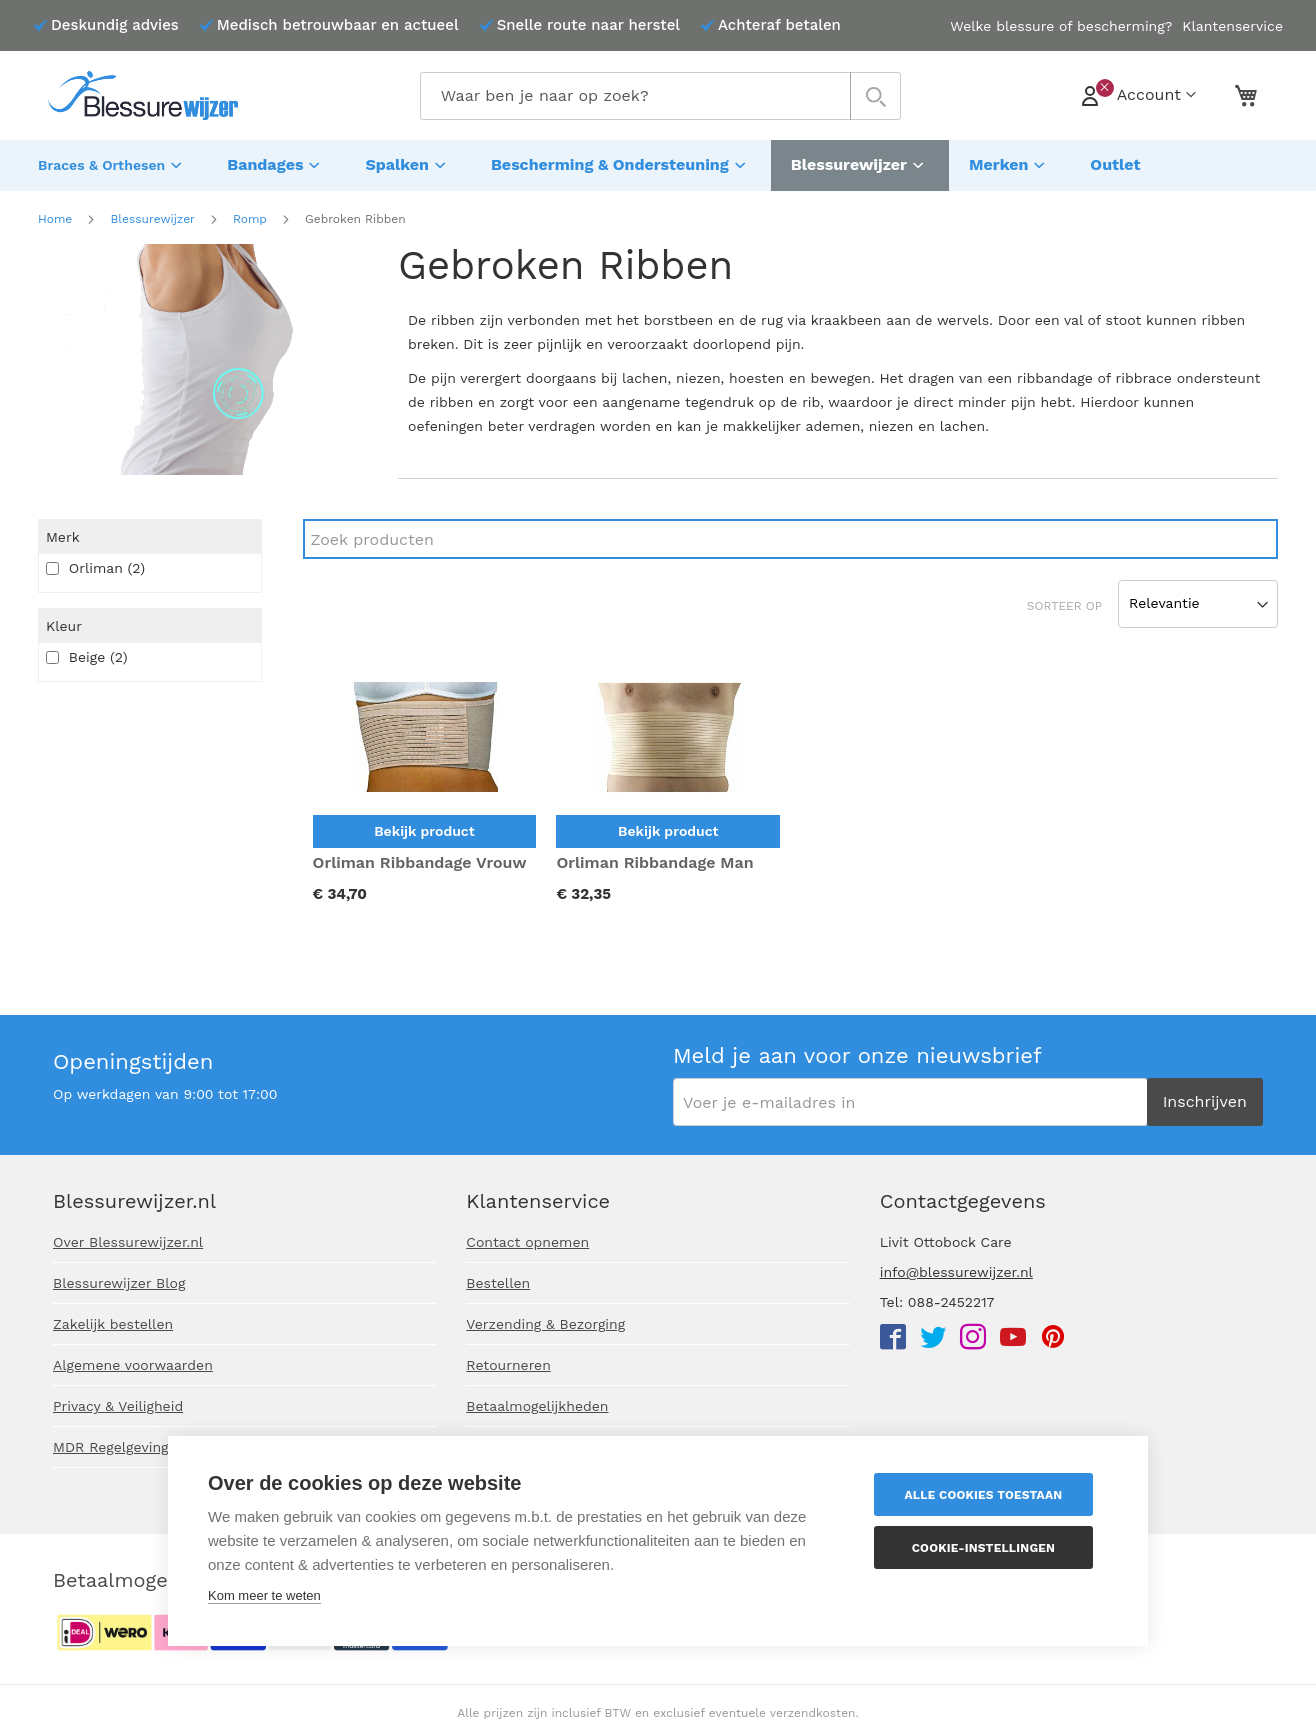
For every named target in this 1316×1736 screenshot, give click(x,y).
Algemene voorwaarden (133, 1365)
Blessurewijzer (152, 214)
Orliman (95, 563)
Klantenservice (1232, 26)
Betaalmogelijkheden (537, 1406)
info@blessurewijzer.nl (956, 1272)
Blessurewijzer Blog (119, 1283)
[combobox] (660, 96)
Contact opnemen (527, 1242)
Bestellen (498, 1283)
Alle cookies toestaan (989, 1495)
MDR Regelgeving (111, 1447)
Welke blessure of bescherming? (1061, 26)
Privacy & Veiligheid (118, 1406)
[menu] (658, 163)
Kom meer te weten (264, 1595)
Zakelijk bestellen (113, 1324)
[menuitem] (112, 163)
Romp (250, 214)
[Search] (790, 534)
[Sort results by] (1198, 599)
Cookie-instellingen (988, 1548)
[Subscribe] (1205, 1102)
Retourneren (508, 1365)
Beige (87, 652)
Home (55, 214)
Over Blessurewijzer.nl (128, 1242)
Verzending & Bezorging (545, 1324)
